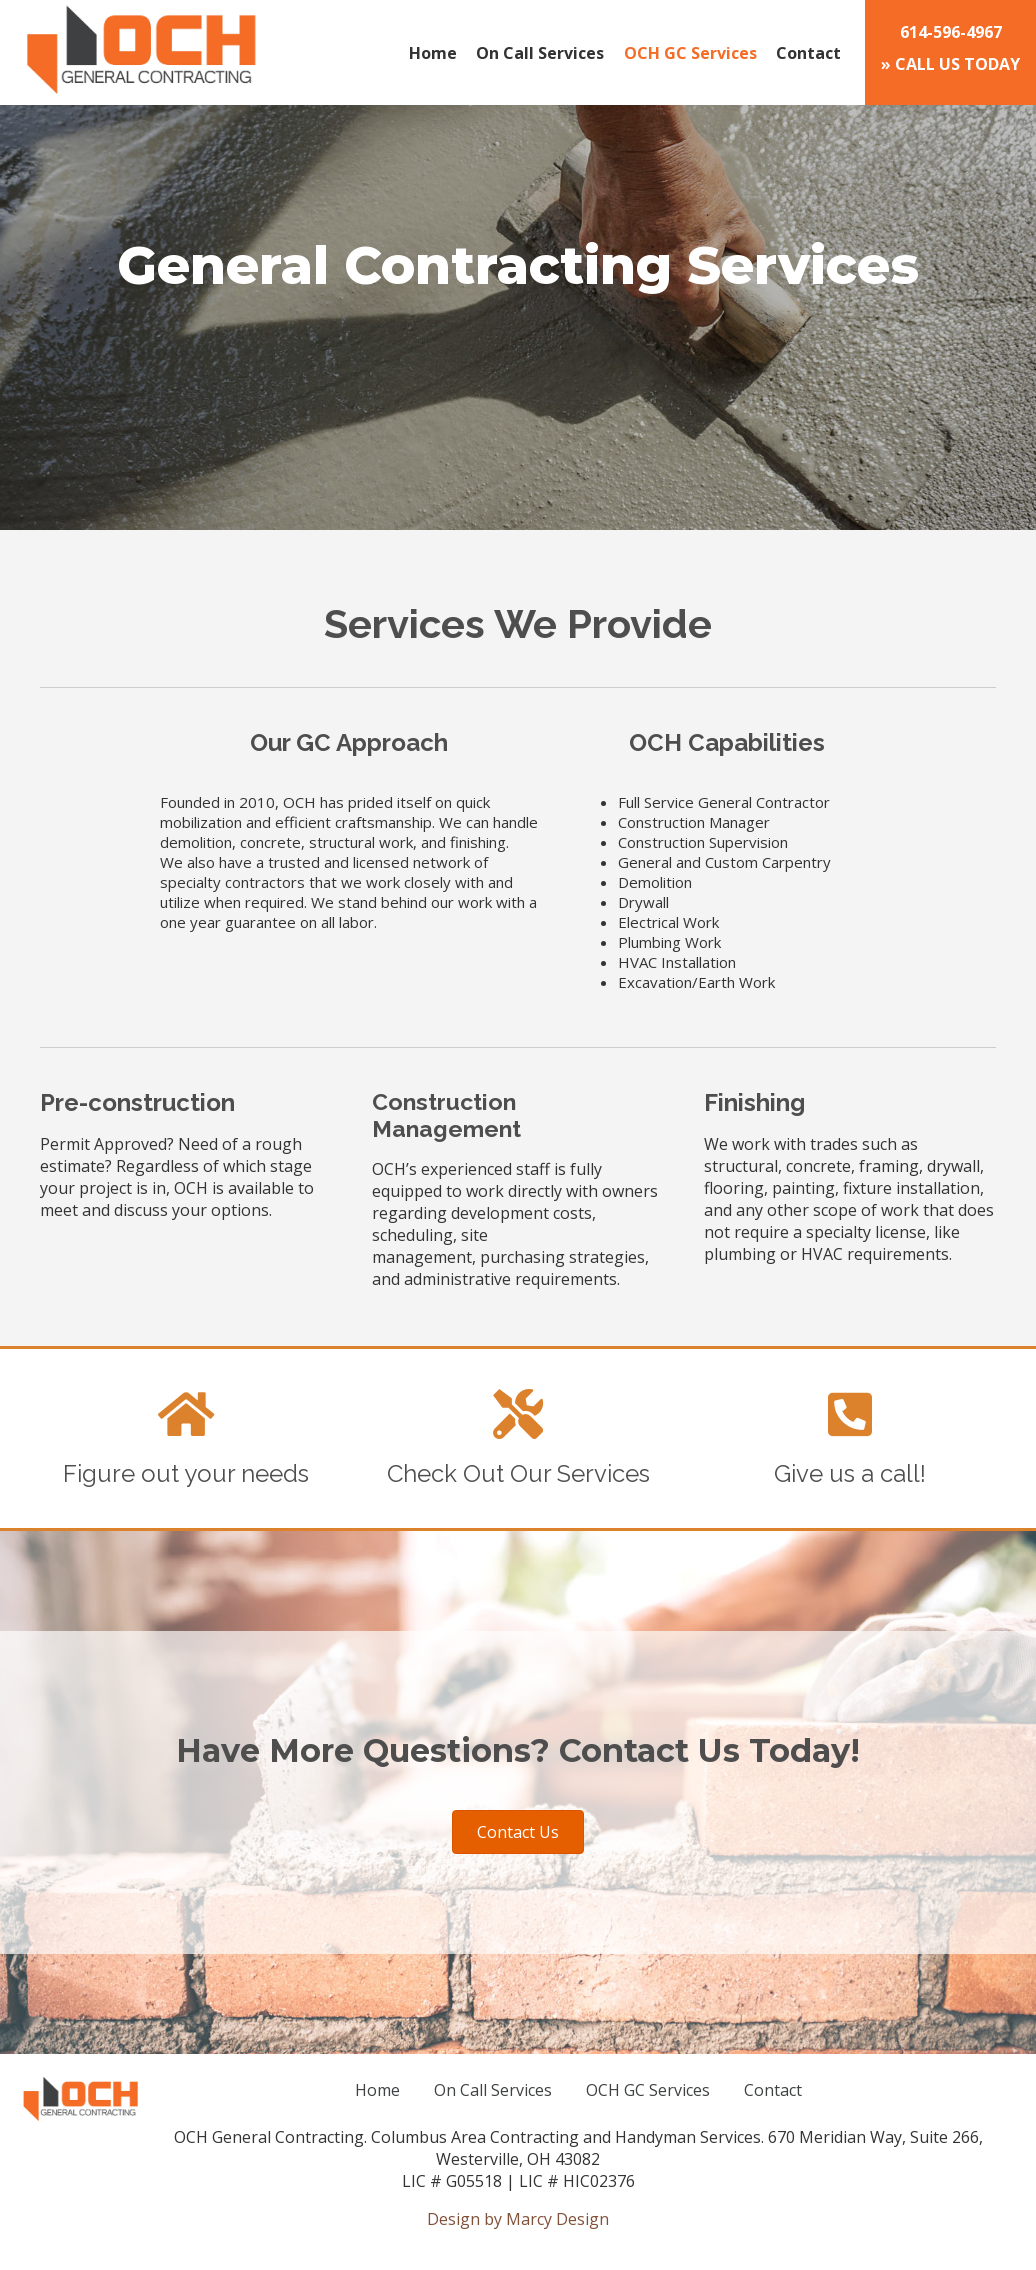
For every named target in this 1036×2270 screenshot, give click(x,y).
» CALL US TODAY (950, 48)
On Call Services (540, 53)
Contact (808, 53)
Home (433, 53)
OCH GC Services (690, 53)
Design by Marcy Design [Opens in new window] (518, 2219)
